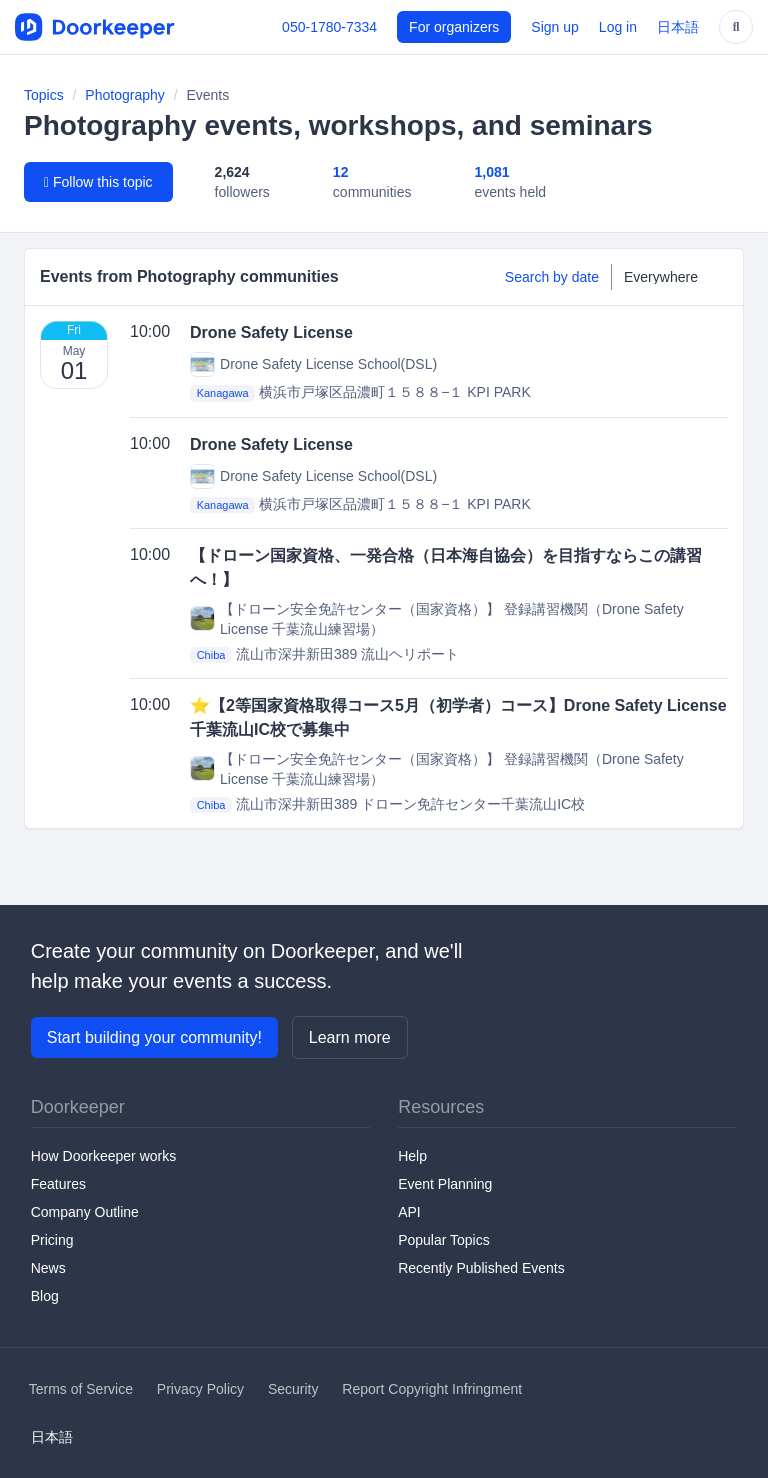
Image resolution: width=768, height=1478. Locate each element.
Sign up (554, 27)
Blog (45, 1296)
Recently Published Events (481, 1268)
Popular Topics (444, 1240)
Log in (618, 27)
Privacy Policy (200, 1389)
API (409, 1212)
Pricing (52, 1240)
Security (293, 1389)
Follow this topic (98, 182)
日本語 (678, 27)
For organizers (454, 27)
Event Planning (445, 1184)
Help (412, 1156)
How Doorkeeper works (104, 1156)
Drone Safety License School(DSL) (313, 364)
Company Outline (85, 1212)
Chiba (211, 655)
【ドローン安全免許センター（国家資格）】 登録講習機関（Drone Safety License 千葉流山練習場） (437, 619)
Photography (124, 95)
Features (58, 1184)
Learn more (350, 1037)
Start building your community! (154, 1037)
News (48, 1268)
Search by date (552, 277)
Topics (44, 95)
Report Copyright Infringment (432, 1389)
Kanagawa (223, 393)
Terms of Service (81, 1389)
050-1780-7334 (329, 27)
